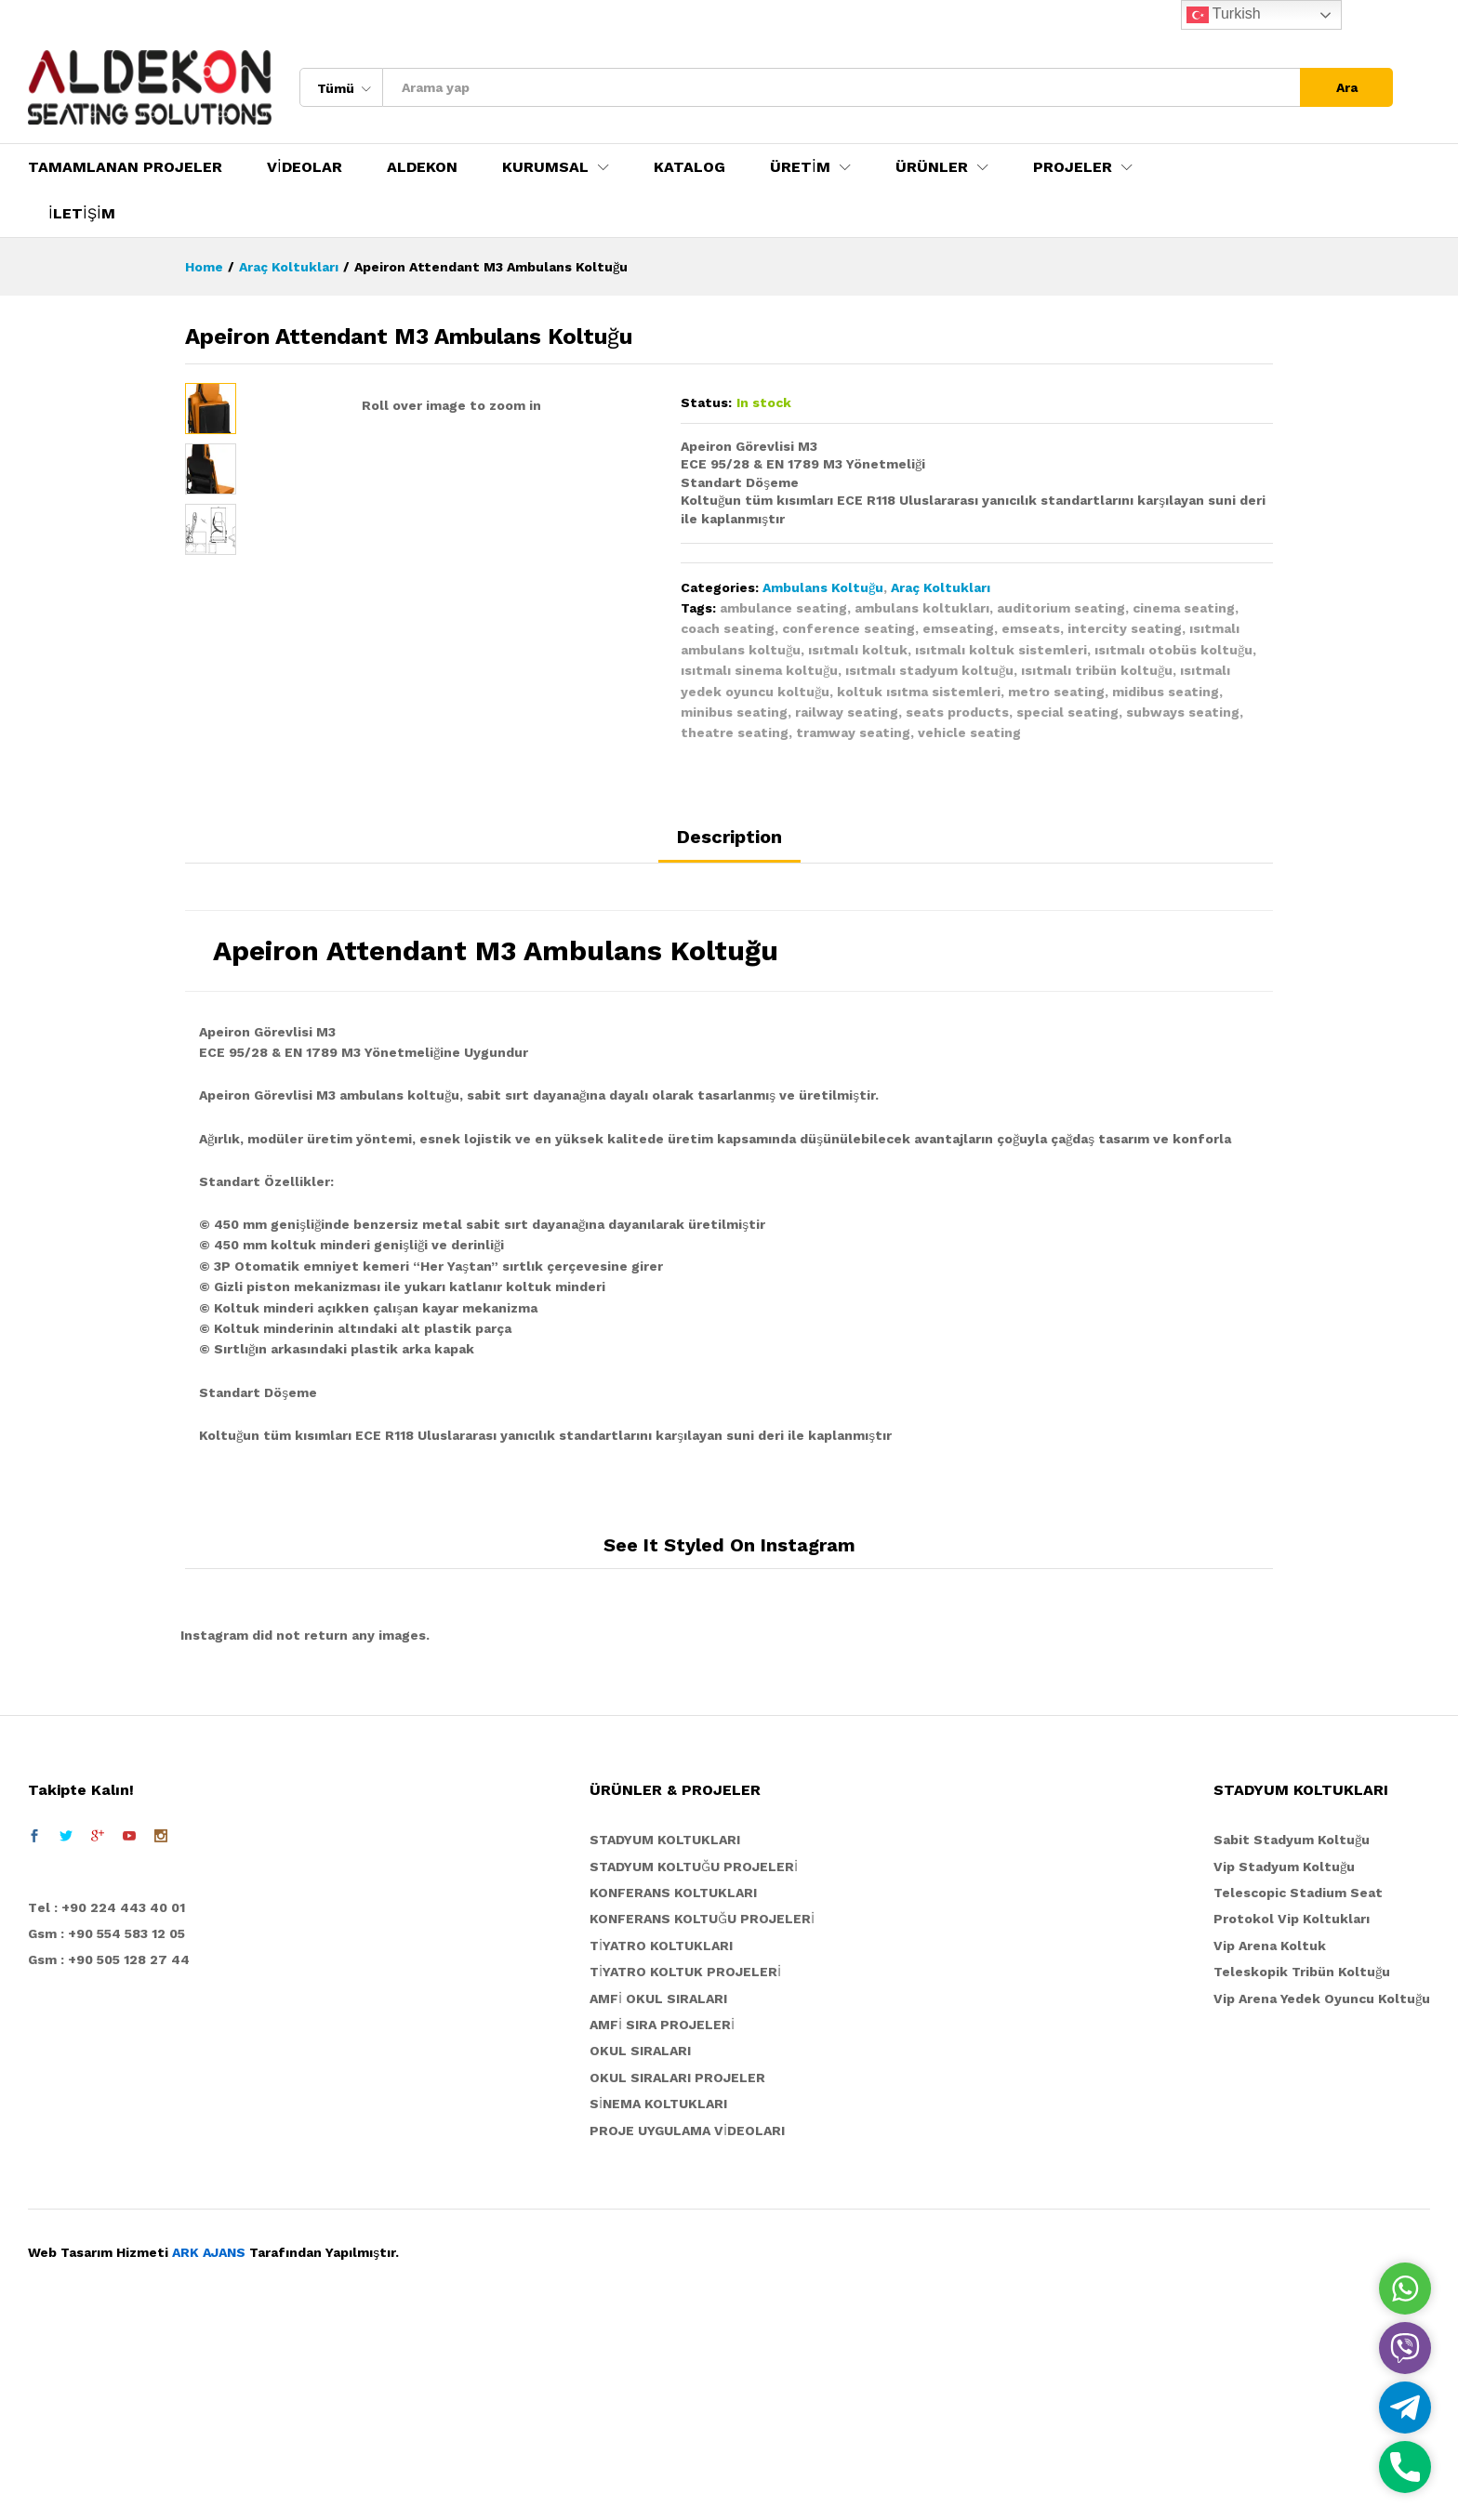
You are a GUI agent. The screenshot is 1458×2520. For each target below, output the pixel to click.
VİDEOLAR (304, 167)
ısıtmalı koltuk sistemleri (1001, 649)
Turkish (1223, 15)
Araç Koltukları (940, 587)
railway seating (846, 712)
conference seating (848, 628)
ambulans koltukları (922, 607)
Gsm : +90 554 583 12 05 (106, 2136)
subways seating (1182, 712)
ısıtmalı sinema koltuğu (759, 670)
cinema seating (1184, 607)
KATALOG (689, 167)
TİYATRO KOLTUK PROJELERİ (685, 2174)
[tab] (729, 1046)
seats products (957, 712)
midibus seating (1165, 691)
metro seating (1056, 691)
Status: (706, 402)
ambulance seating (783, 607)
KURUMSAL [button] (545, 167)
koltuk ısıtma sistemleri (919, 691)
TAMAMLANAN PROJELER (125, 167)
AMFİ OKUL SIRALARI (658, 2200)
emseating (958, 628)
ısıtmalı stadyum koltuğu (929, 670)
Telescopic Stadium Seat (1298, 2095)
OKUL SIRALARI (640, 2253)
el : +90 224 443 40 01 (111, 2109)
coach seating (728, 628)
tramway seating (853, 732)
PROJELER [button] (1072, 167)
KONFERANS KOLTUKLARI (673, 2095)
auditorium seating (1061, 607)
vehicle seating (969, 732)
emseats (1030, 628)
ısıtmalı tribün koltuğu (1097, 670)
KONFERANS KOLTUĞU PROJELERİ (702, 2121)
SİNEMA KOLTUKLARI (658, 2306)
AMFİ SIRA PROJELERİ (662, 2227)
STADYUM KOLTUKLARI (665, 2042)
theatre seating (735, 732)
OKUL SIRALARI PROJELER (677, 2279)
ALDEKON (422, 167)
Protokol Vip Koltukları (1291, 2121)
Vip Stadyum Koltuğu (1284, 2068)
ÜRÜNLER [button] (931, 167)
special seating (1067, 712)
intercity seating (1124, 628)
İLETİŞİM (81, 213)
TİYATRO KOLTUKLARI (661, 2147)
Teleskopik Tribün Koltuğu (1301, 2174)
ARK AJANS (208, 2454)
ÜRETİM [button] (800, 167)
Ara (1347, 87)
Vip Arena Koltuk (1269, 2147)
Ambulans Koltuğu (822, 587)
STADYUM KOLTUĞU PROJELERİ (694, 2068)
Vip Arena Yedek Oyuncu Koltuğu (1321, 2200)
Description (729, 1038)
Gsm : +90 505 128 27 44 (109, 2162)
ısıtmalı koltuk (858, 649)
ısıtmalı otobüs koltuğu (1173, 649)
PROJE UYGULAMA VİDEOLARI (687, 2332)
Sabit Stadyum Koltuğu (1291, 2042)
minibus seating (734, 712)
